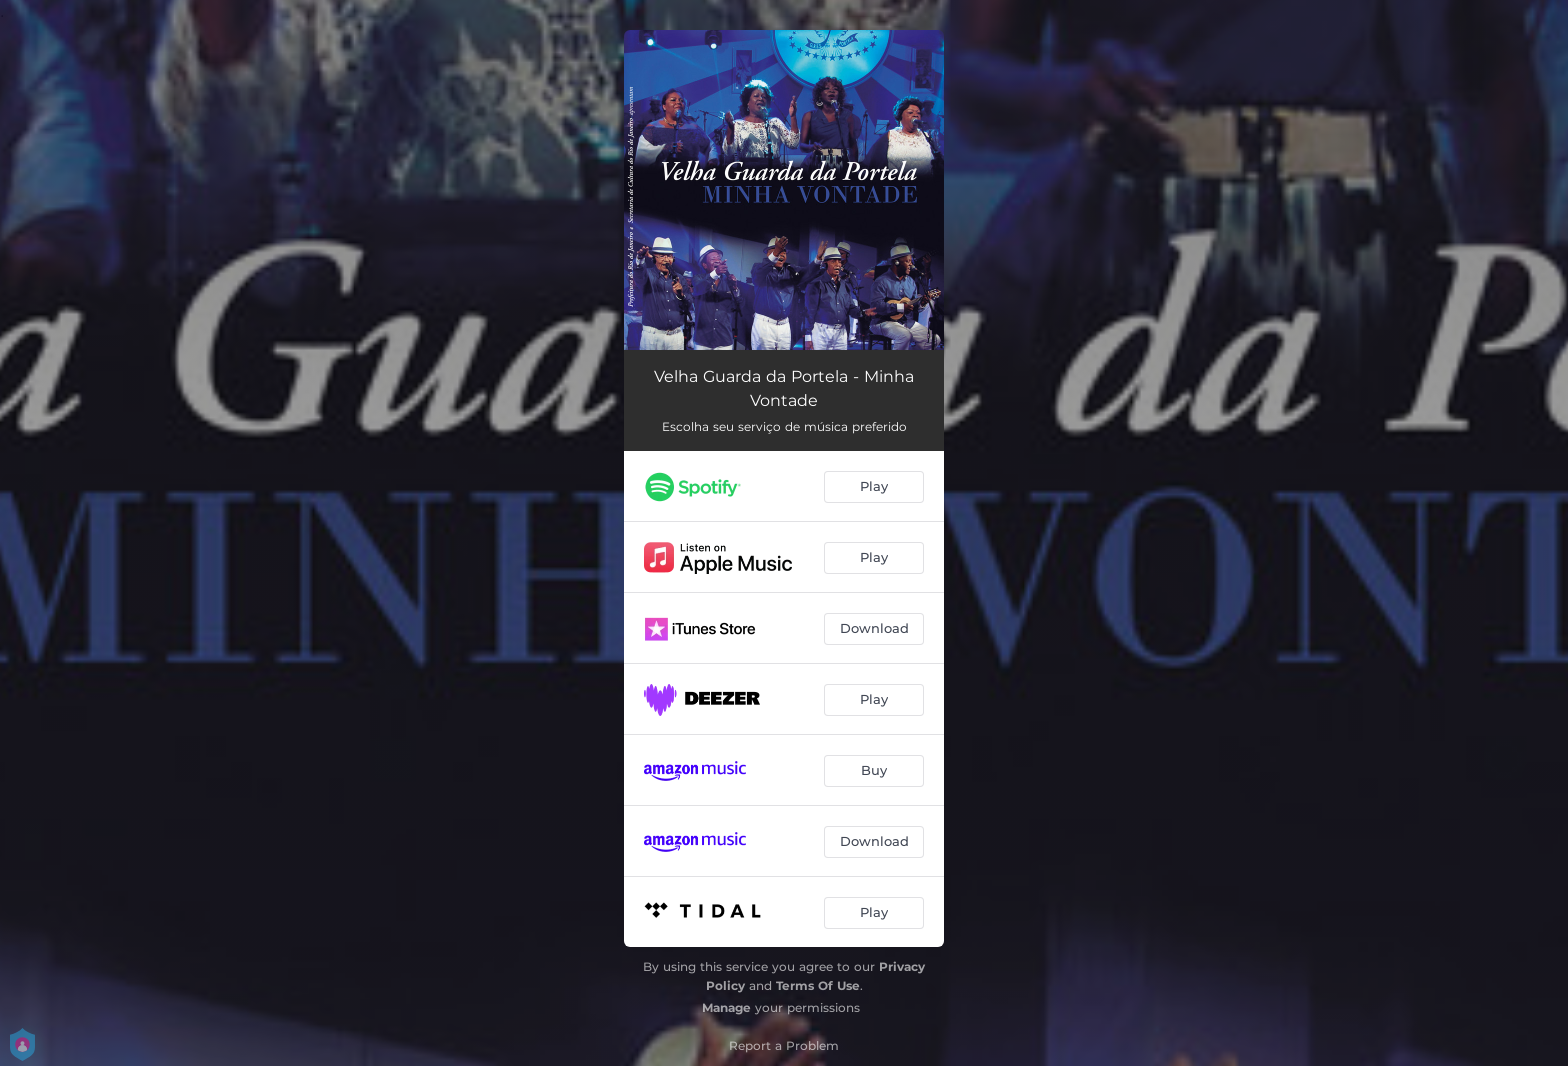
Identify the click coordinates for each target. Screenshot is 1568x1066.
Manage (726, 1007)
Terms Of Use (818, 985)
